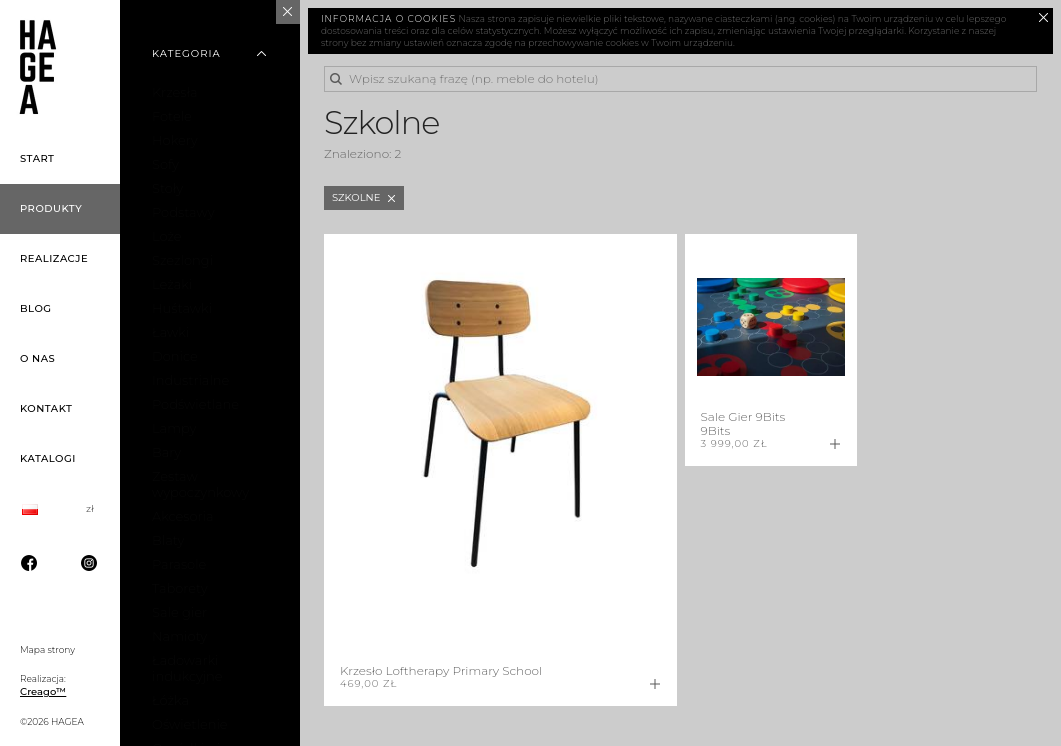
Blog (36, 308)
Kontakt (46, 408)
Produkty (51, 208)
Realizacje (54, 258)
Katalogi (48, 458)
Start (37, 158)
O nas (37, 358)
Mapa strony (47, 649)
